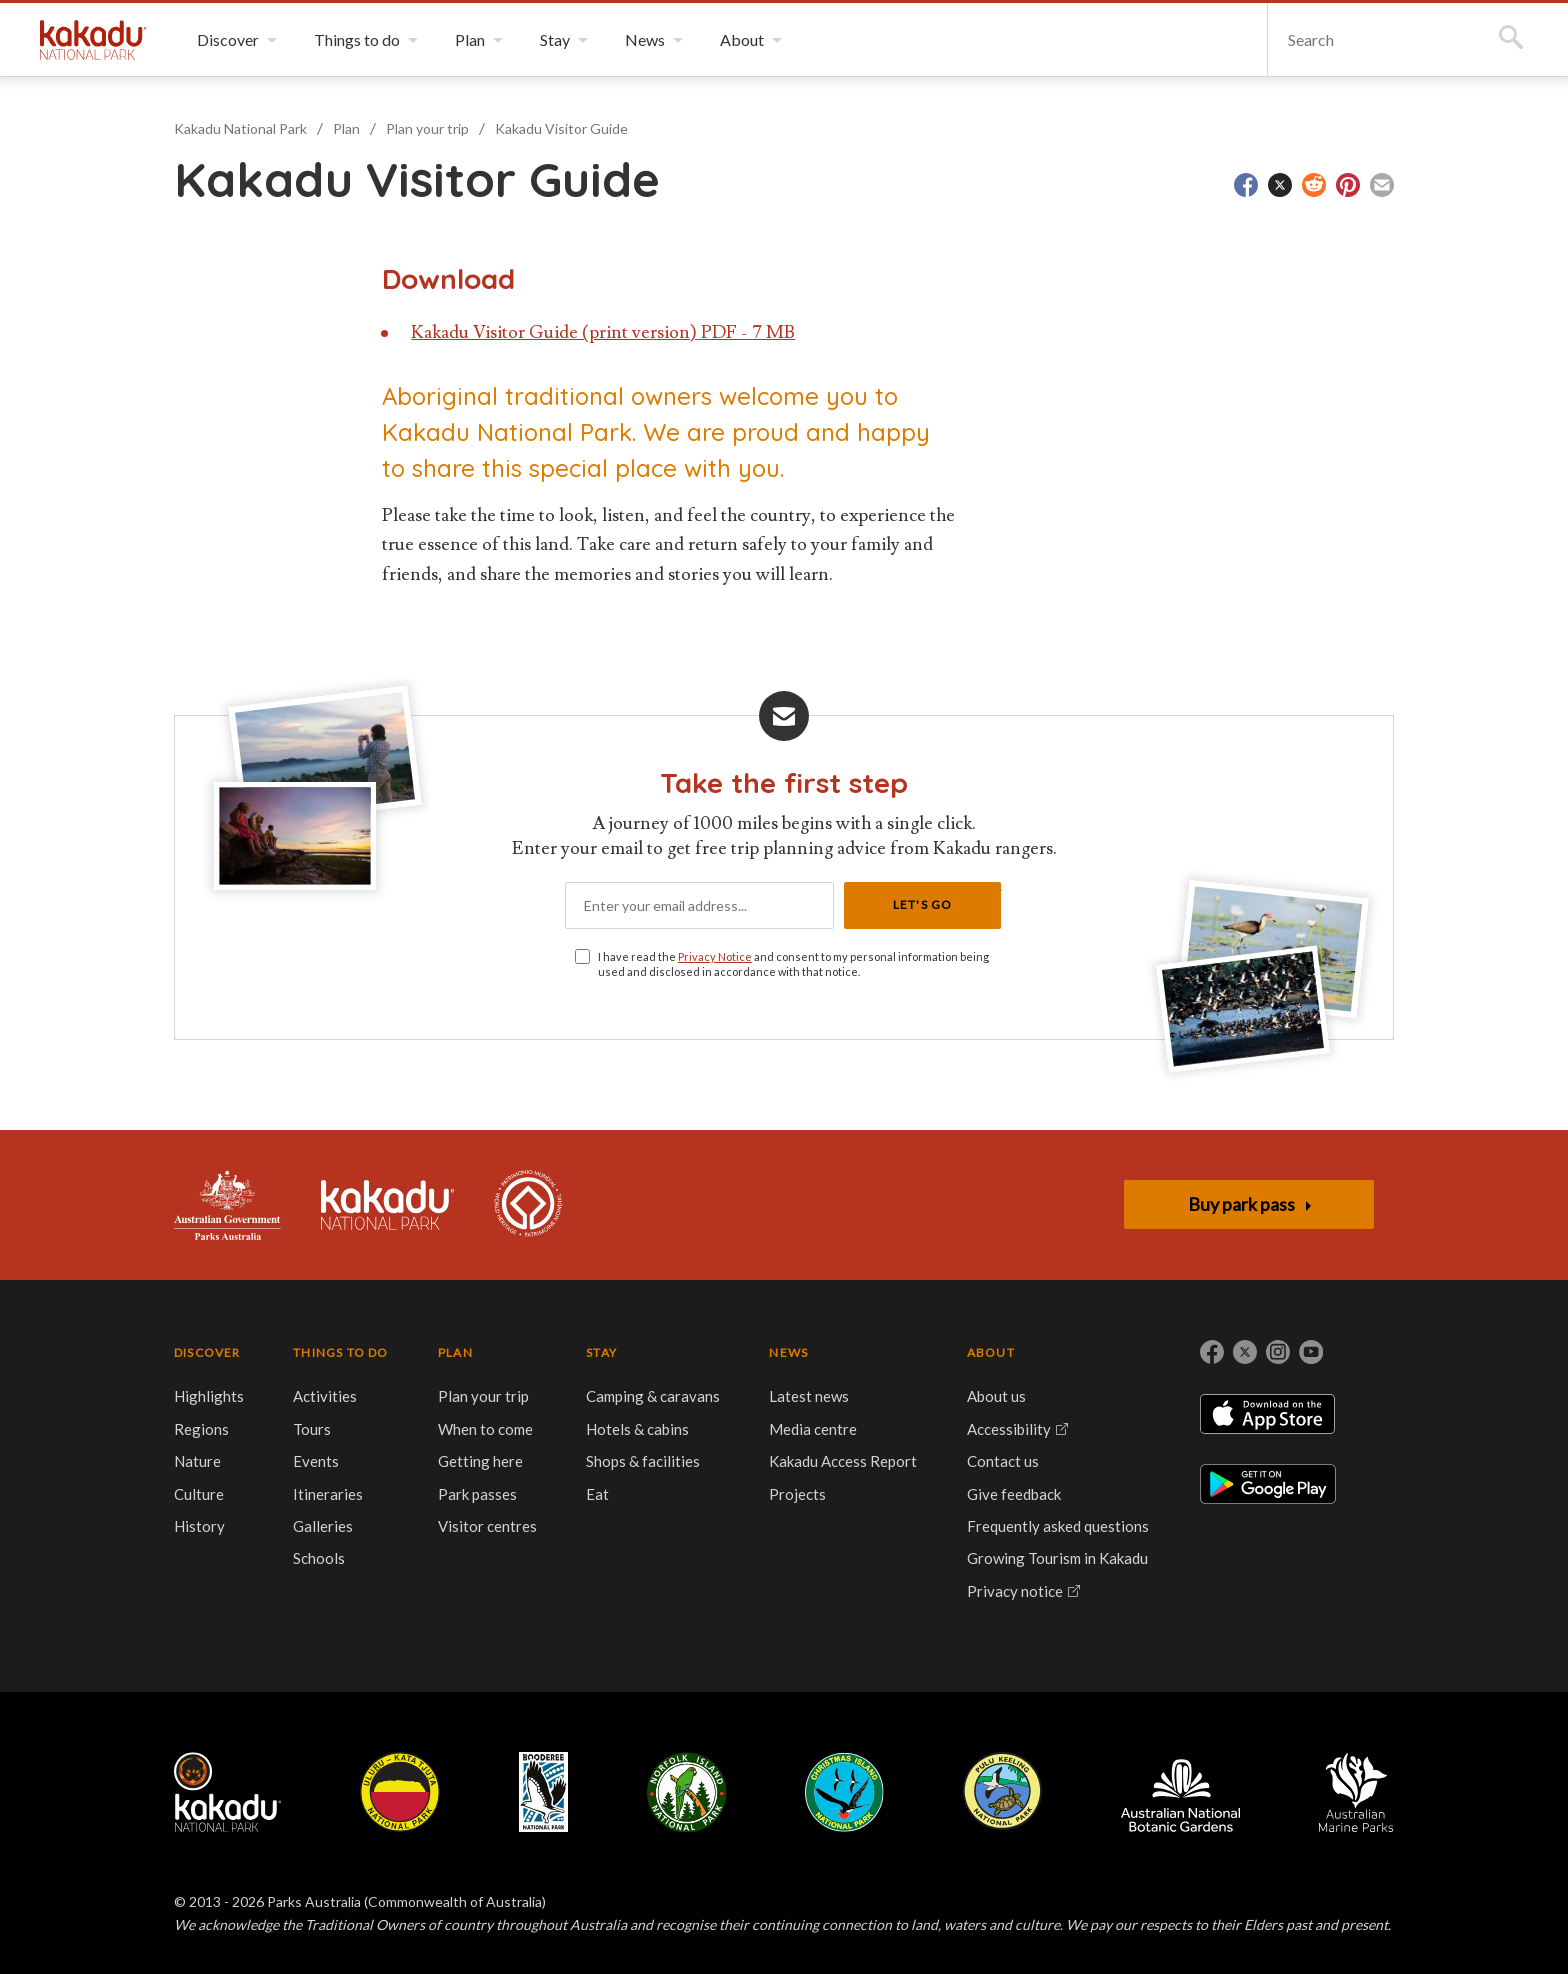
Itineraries (328, 1494)
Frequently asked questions (1058, 1526)
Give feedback (1014, 1494)
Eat (597, 1494)
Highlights (209, 1396)
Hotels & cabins (637, 1429)
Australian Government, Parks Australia (227, 1205)
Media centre (813, 1429)
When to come (485, 1429)
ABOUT (991, 1352)
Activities (325, 1396)
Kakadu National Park (93, 40)
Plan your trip (427, 128)
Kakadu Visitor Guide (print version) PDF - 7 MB (603, 332)
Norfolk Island (687, 1792)
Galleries (323, 1526)
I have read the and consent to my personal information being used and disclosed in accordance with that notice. (793, 964)
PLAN (455, 1352)
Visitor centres (487, 1526)
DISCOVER (207, 1352)
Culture (199, 1494)
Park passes (477, 1494)
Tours (312, 1429)
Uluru (400, 1792)
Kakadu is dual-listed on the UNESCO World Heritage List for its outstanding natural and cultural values (528, 1205)
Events (316, 1461)
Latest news (809, 1396)
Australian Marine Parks (1356, 1792)
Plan (346, 128)
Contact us (1003, 1461)
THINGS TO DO (340, 1352)
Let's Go (923, 904)
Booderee (543, 1792)
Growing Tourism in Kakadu (1057, 1558)
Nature (197, 1461)
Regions (201, 1429)
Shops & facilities (643, 1461)
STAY (601, 1352)
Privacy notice (1015, 1591)
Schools (319, 1558)
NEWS (788, 1352)
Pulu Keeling (1002, 1792)
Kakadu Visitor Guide (561, 128)
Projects (797, 1494)
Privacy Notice (715, 956)
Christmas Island (844, 1792)
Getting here (480, 1461)
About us (996, 1396)
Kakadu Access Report (843, 1461)
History (199, 1526)
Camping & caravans (653, 1396)
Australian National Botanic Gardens (1180, 1792)
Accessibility (1009, 1429)
